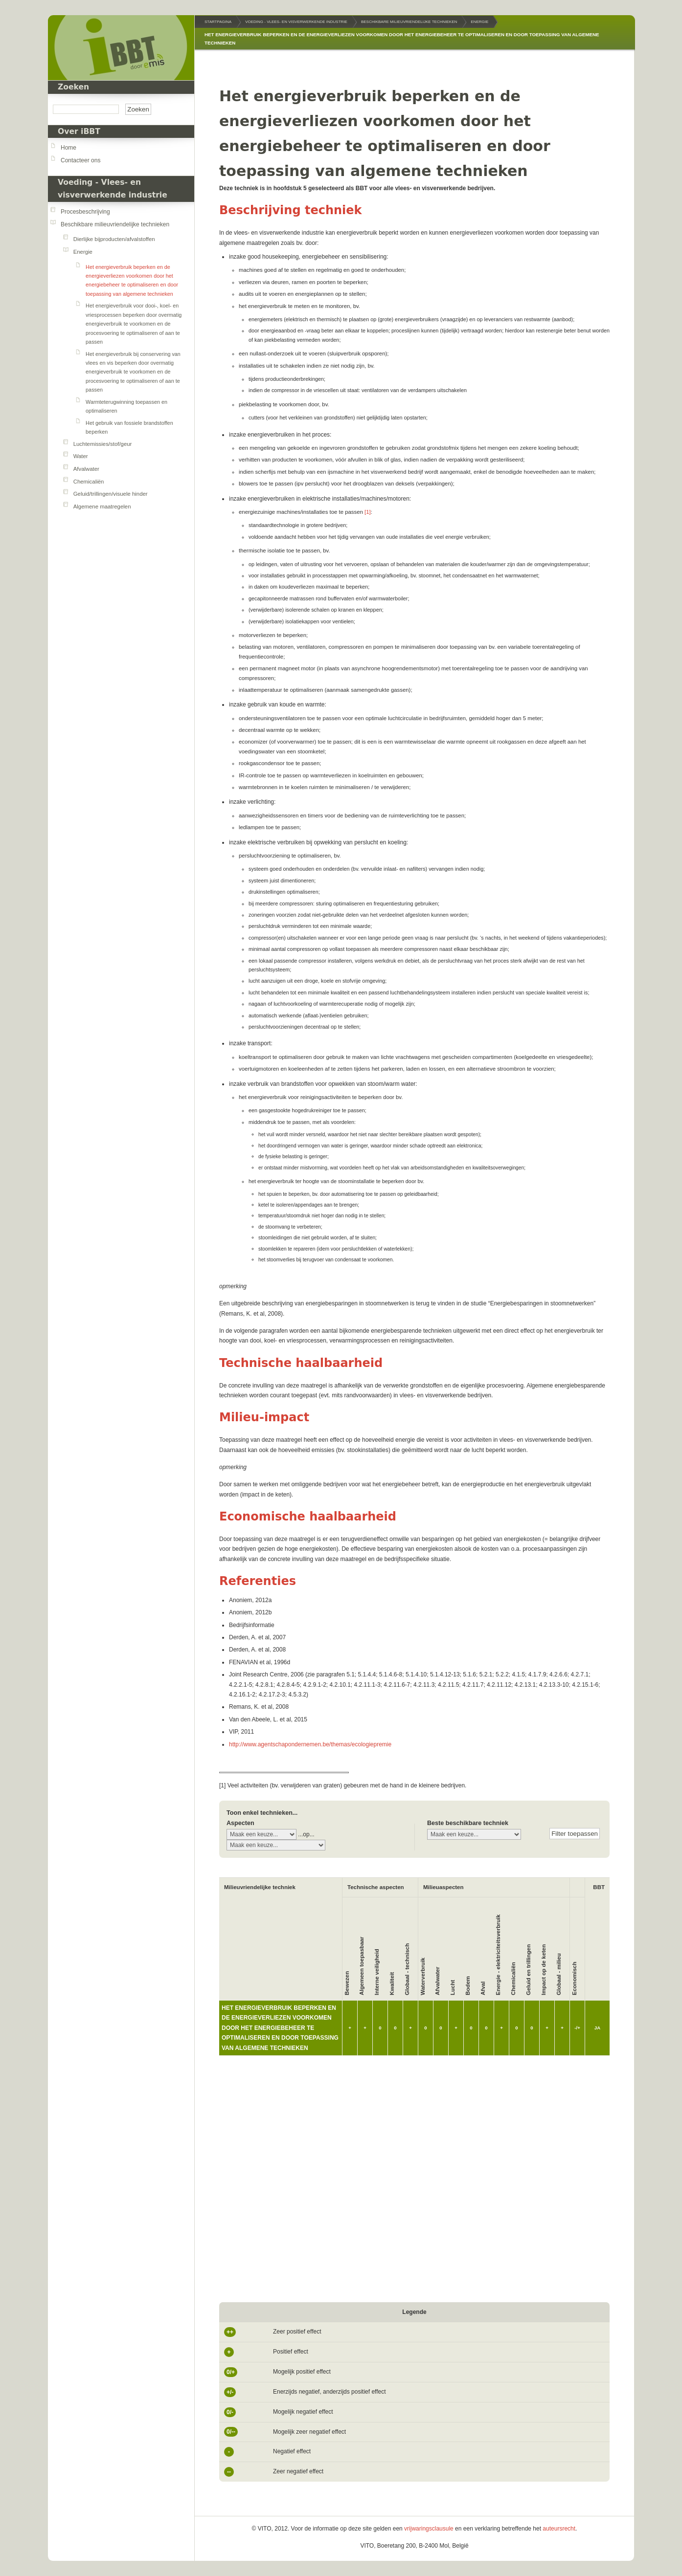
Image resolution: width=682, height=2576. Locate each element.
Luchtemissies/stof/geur (102, 444)
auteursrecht (559, 2528)
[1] (367, 512)
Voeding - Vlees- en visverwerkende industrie (296, 22)
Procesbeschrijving (85, 211)
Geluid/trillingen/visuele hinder (110, 494)
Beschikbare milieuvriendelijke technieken (115, 224)
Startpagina (218, 22)
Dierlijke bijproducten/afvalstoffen (114, 239)
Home (68, 147)
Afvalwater (86, 469)
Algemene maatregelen (102, 506)
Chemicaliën (88, 481)
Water (80, 456)
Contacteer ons (80, 160)
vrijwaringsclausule (429, 2528)
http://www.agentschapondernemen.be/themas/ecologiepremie (310, 1744)
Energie (82, 252)
